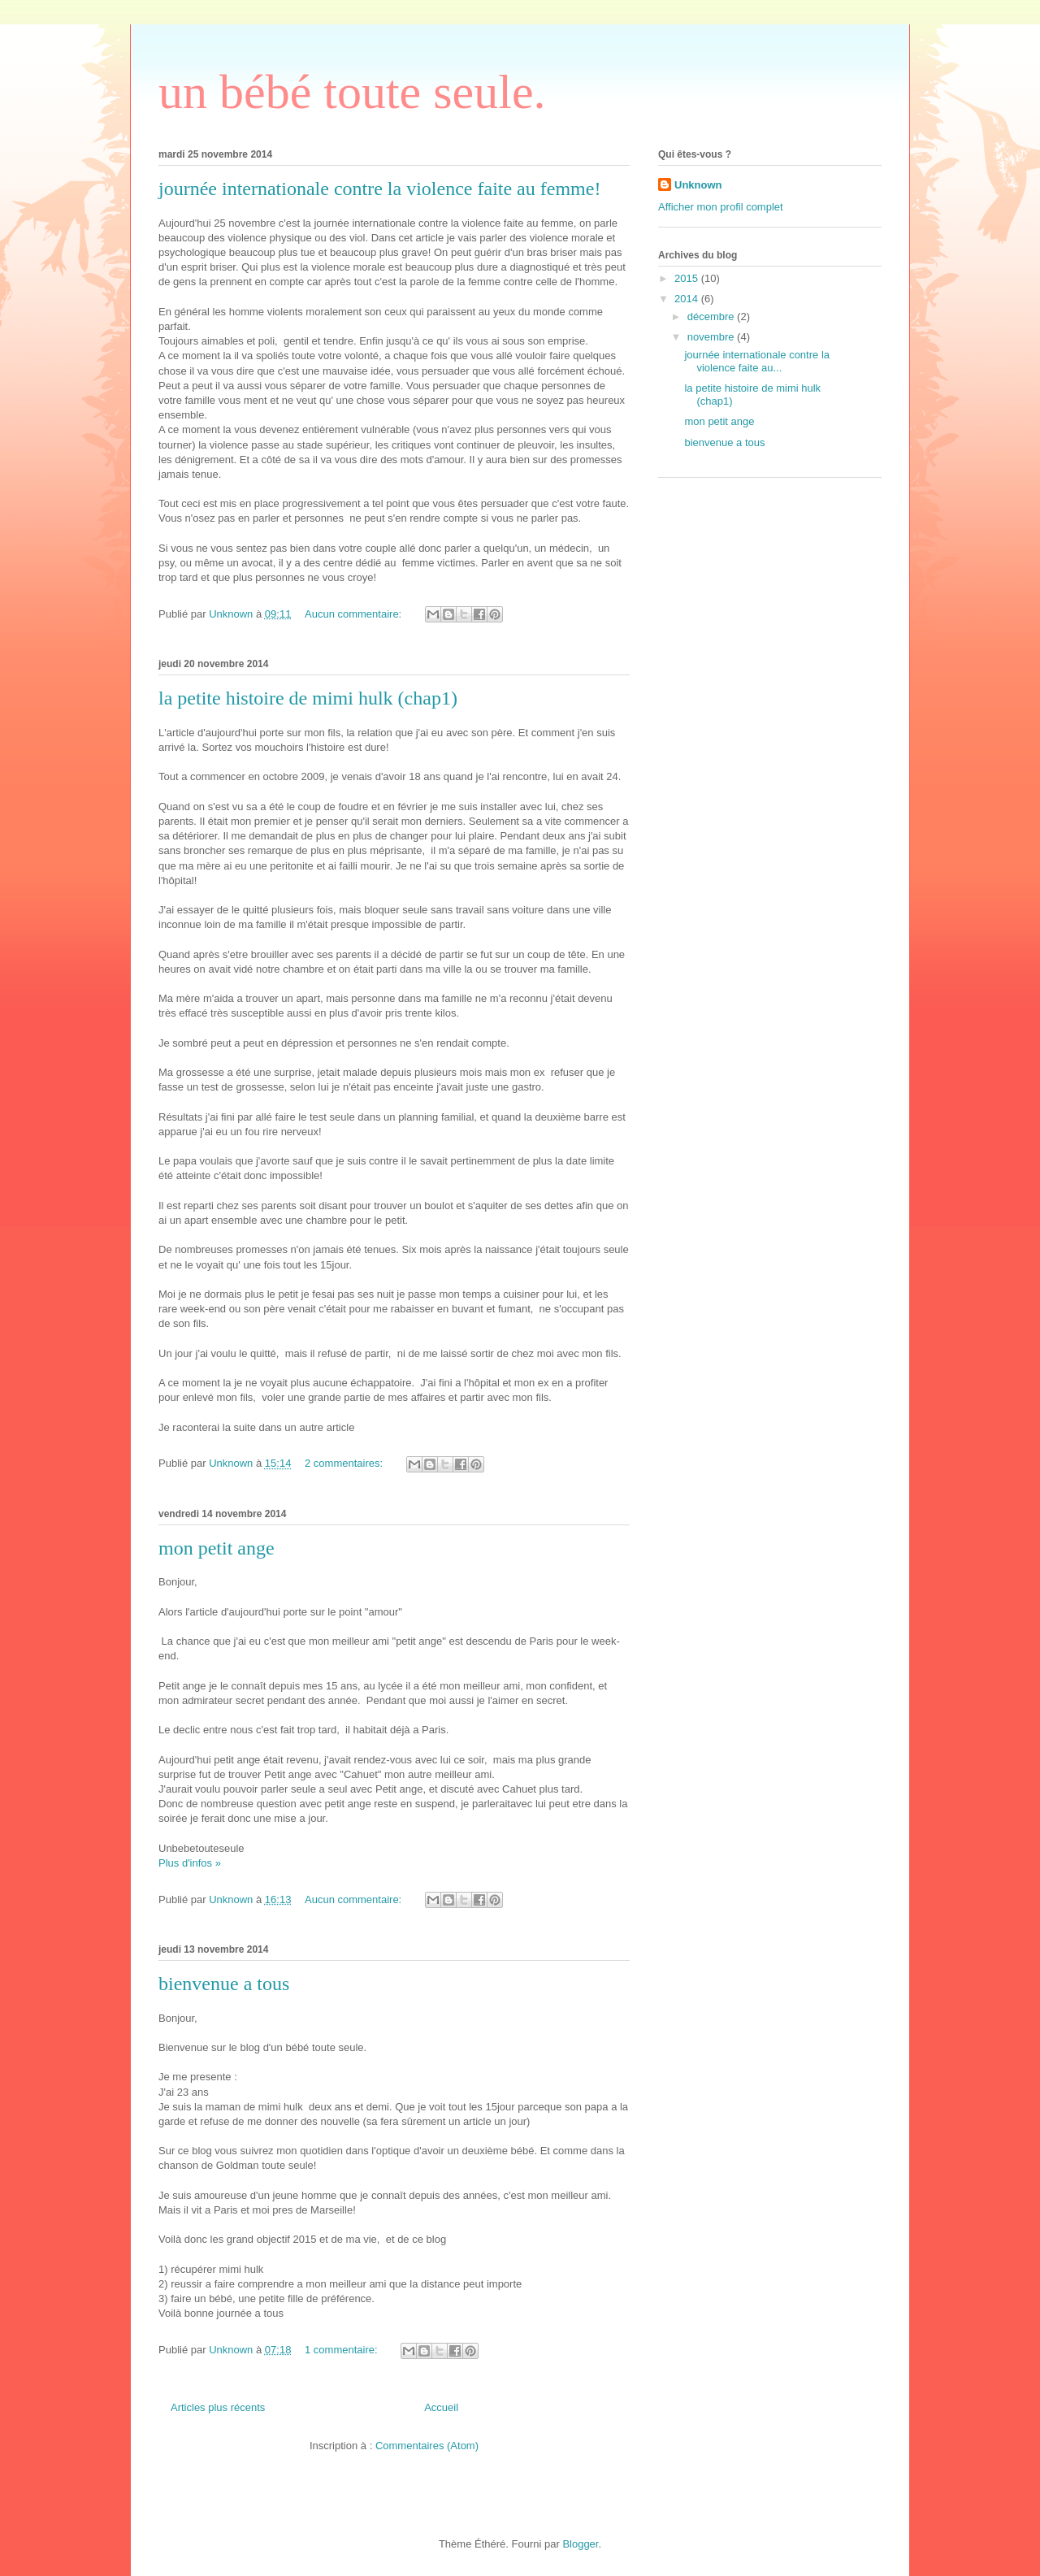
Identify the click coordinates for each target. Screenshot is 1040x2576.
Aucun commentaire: (355, 614)
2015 (687, 278)
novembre (712, 337)
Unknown (698, 185)
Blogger (580, 2544)
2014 (687, 299)
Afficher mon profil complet (720, 207)
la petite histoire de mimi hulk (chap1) (307, 698)
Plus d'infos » (189, 1863)
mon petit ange (216, 1548)
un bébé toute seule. (352, 92)
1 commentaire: (342, 2350)
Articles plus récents (218, 2407)
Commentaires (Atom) (427, 2445)
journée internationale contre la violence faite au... (757, 361)
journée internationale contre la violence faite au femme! (379, 188)
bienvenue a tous (223, 1983)
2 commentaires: (345, 1463)
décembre (712, 316)
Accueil (441, 2407)
